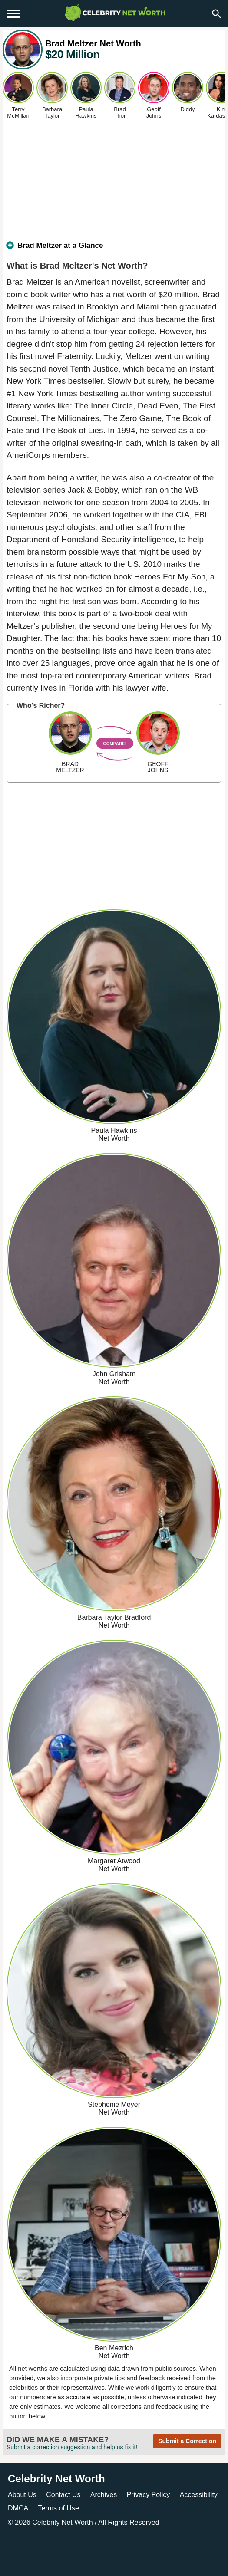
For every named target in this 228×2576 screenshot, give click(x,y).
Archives (103, 2494)
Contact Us (63, 2494)
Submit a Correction (187, 2441)
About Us (22, 2494)
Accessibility (199, 2494)
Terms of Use (58, 2508)
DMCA (18, 2508)
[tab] (114, 249)
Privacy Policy (148, 2494)
